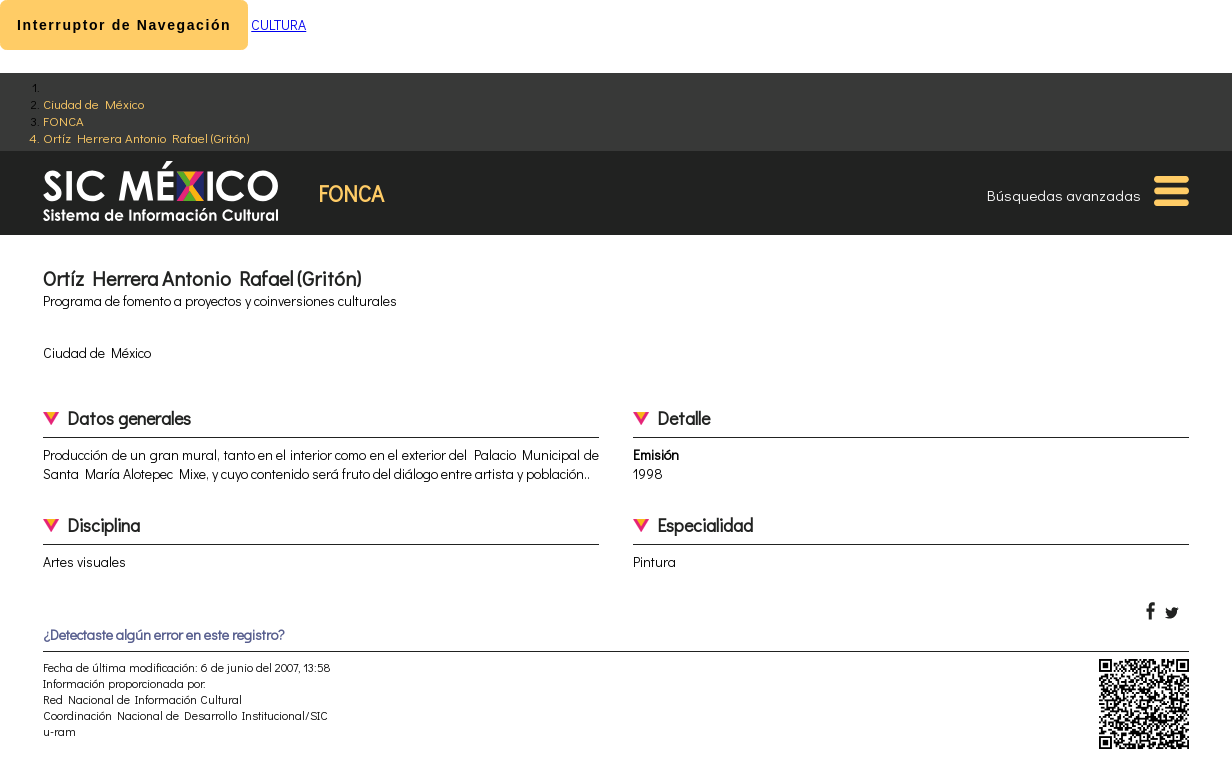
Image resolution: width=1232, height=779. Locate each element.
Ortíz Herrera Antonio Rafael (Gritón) (146, 137)
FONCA (63, 120)
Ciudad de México (93, 103)
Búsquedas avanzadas (1064, 195)
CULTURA (278, 24)
